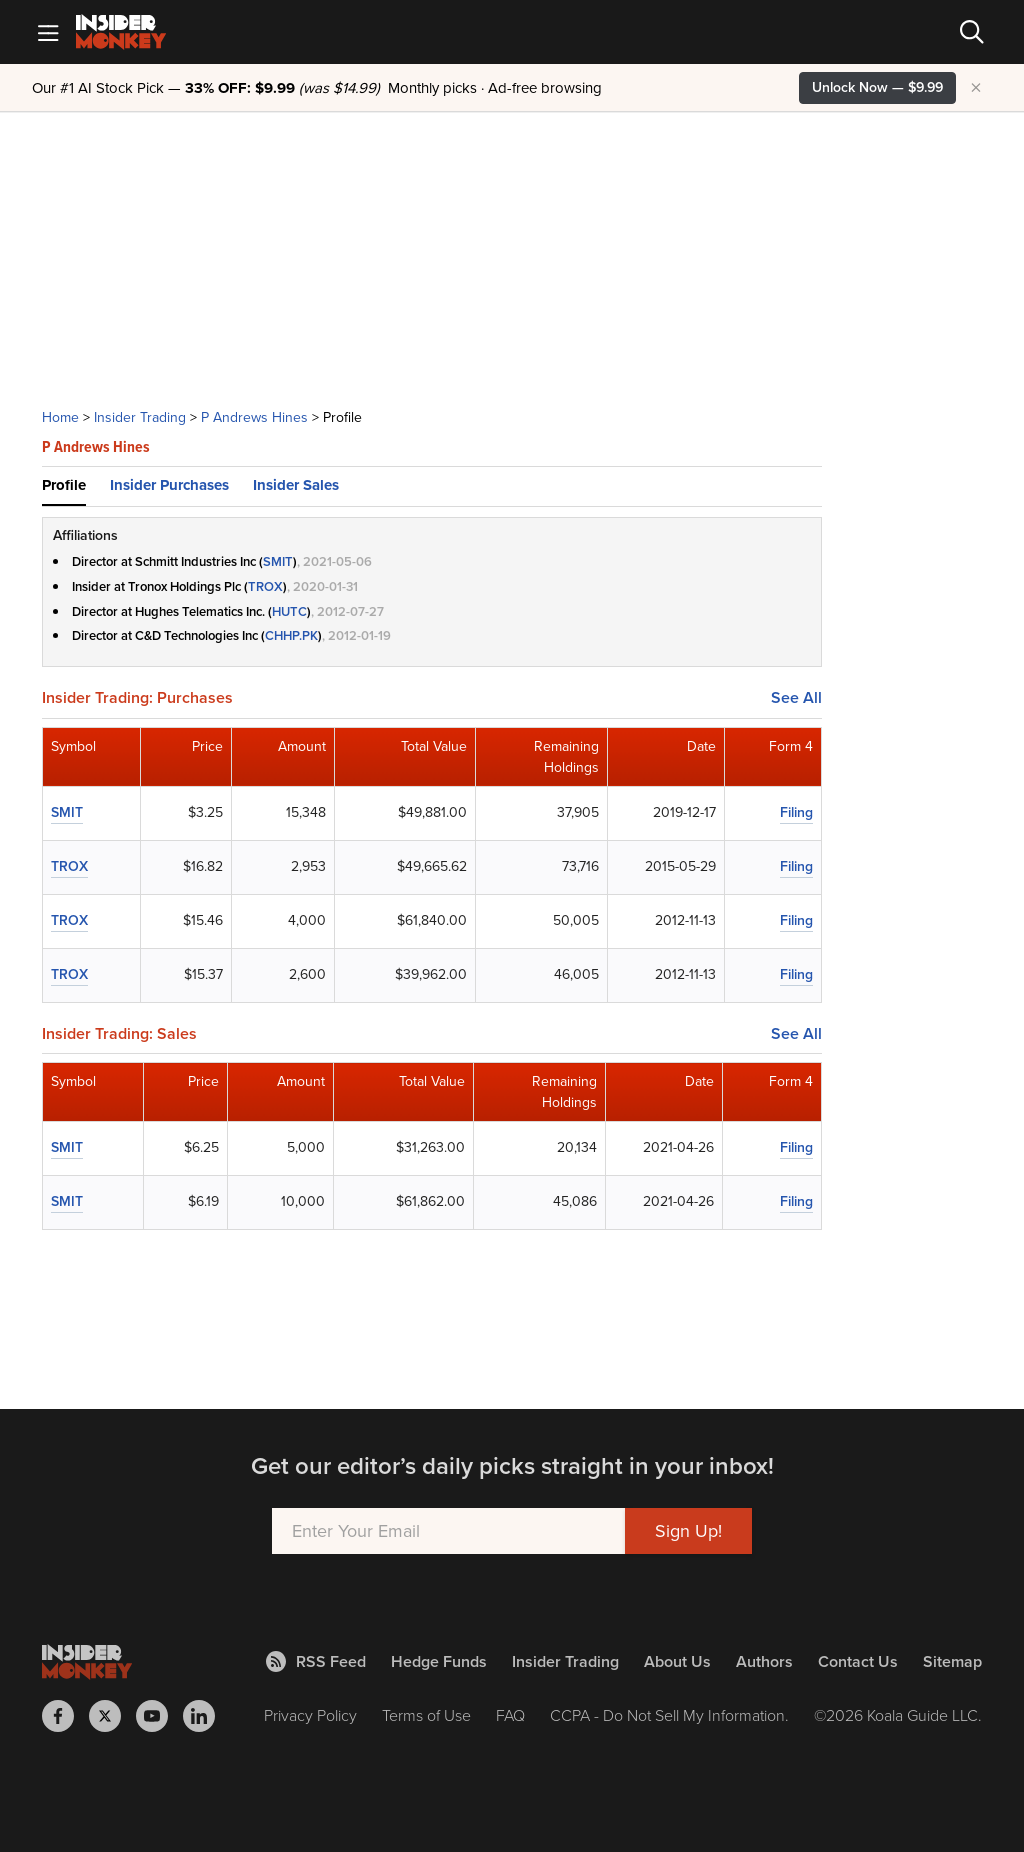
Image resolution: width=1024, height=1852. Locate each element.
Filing (796, 812)
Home (60, 417)
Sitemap (952, 1661)
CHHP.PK (291, 635)
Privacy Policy (310, 1715)
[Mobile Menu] (48, 32)
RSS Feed (316, 1661)
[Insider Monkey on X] (112, 1716)
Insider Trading (140, 417)
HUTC (289, 611)
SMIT (278, 561)
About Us (677, 1661)
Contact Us (858, 1661)
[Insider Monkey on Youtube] (159, 1716)
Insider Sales (296, 485)
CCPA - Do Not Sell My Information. (669, 1715)
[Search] (972, 32)
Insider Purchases (169, 485)
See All (796, 698)
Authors (764, 1661)
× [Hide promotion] (976, 88)
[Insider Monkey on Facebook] (65, 1716)
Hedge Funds (439, 1661)
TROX (265, 586)
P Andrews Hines (254, 417)
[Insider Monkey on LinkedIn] (206, 1716)
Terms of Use (426, 1715)
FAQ (510, 1715)
